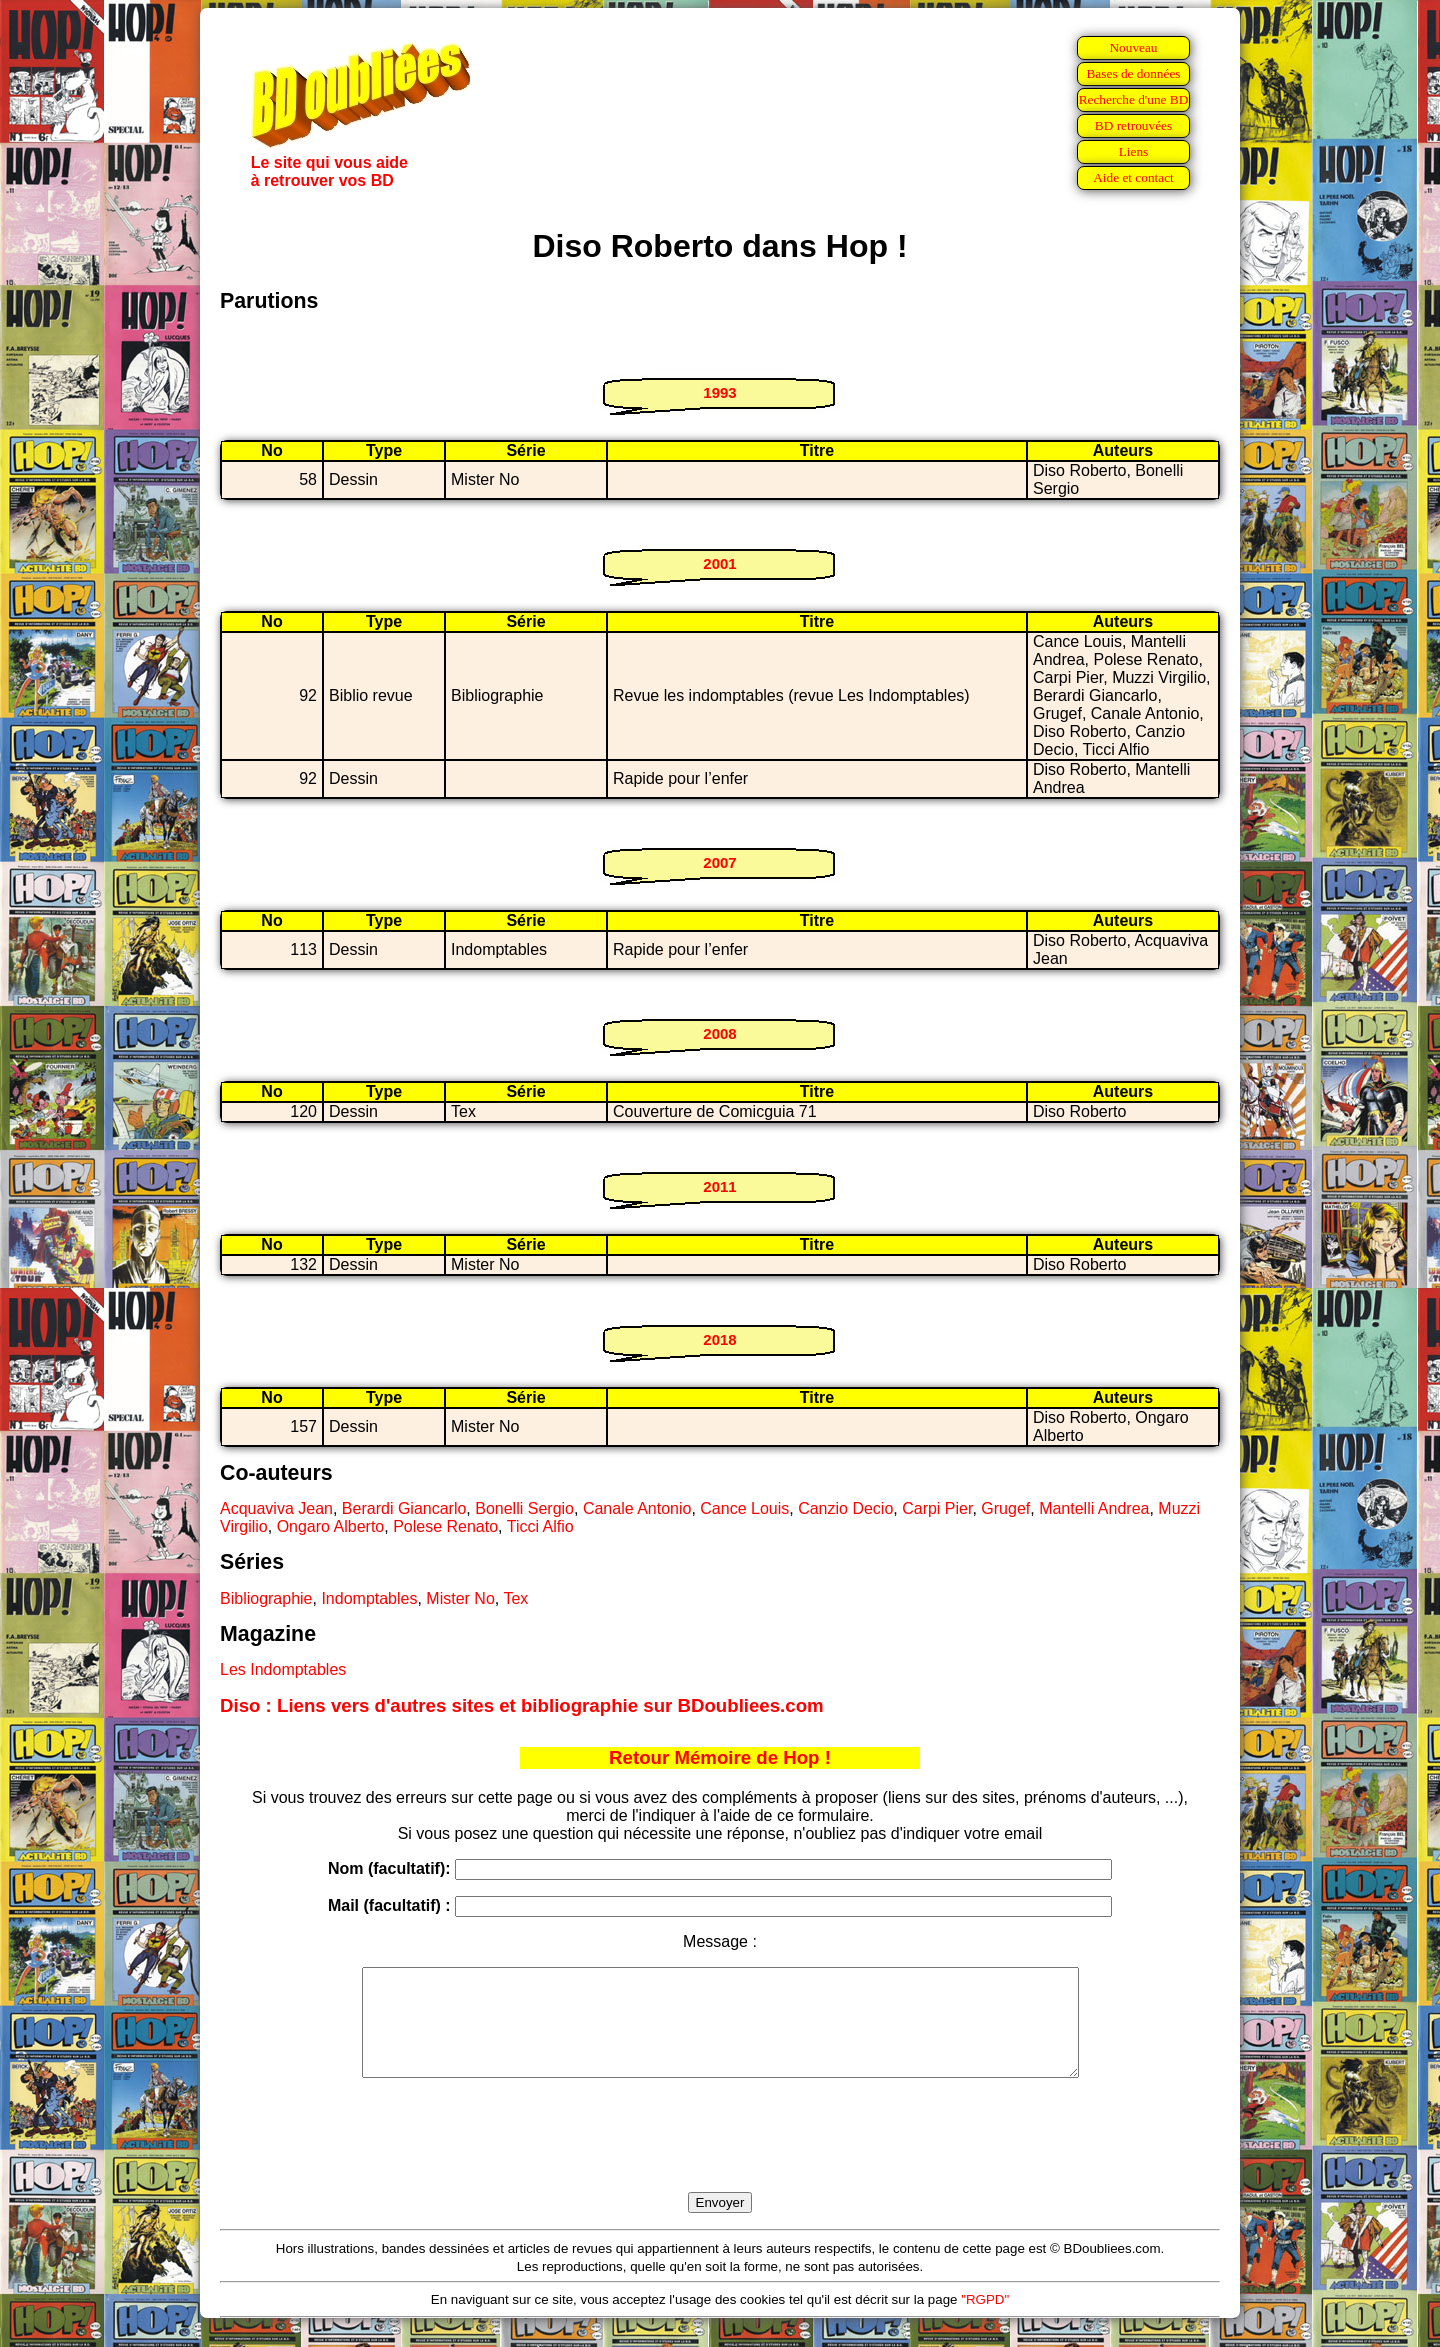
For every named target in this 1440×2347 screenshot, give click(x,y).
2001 (719, 563)
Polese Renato (445, 1526)
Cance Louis (744, 1508)
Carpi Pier (937, 1508)
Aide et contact (1133, 177)
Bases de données (1133, 73)
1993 (719, 392)
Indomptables (369, 1598)
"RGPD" (985, 2320)
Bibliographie (266, 1598)
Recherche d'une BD (1134, 99)
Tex (515, 1598)
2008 (719, 1033)
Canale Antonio (637, 1508)
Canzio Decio (845, 1508)
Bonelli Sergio (524, 1508)
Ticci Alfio (540, 1526)
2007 (719, 862)
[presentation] (720, 2158)
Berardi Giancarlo (404, 1508)
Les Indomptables (283, 1669)
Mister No (460, 1598)
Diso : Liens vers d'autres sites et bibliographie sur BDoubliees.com (522, 1705)
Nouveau (1133, 47)
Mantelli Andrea (1094, 1508)
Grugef (1005, 1508)
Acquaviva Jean (276, 1508)
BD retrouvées (1133, 125)
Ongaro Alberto (331, 1526)
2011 (719, 1186)
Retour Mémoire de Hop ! (720, 1757)
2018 (719, 1339)
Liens (1134, 151)
